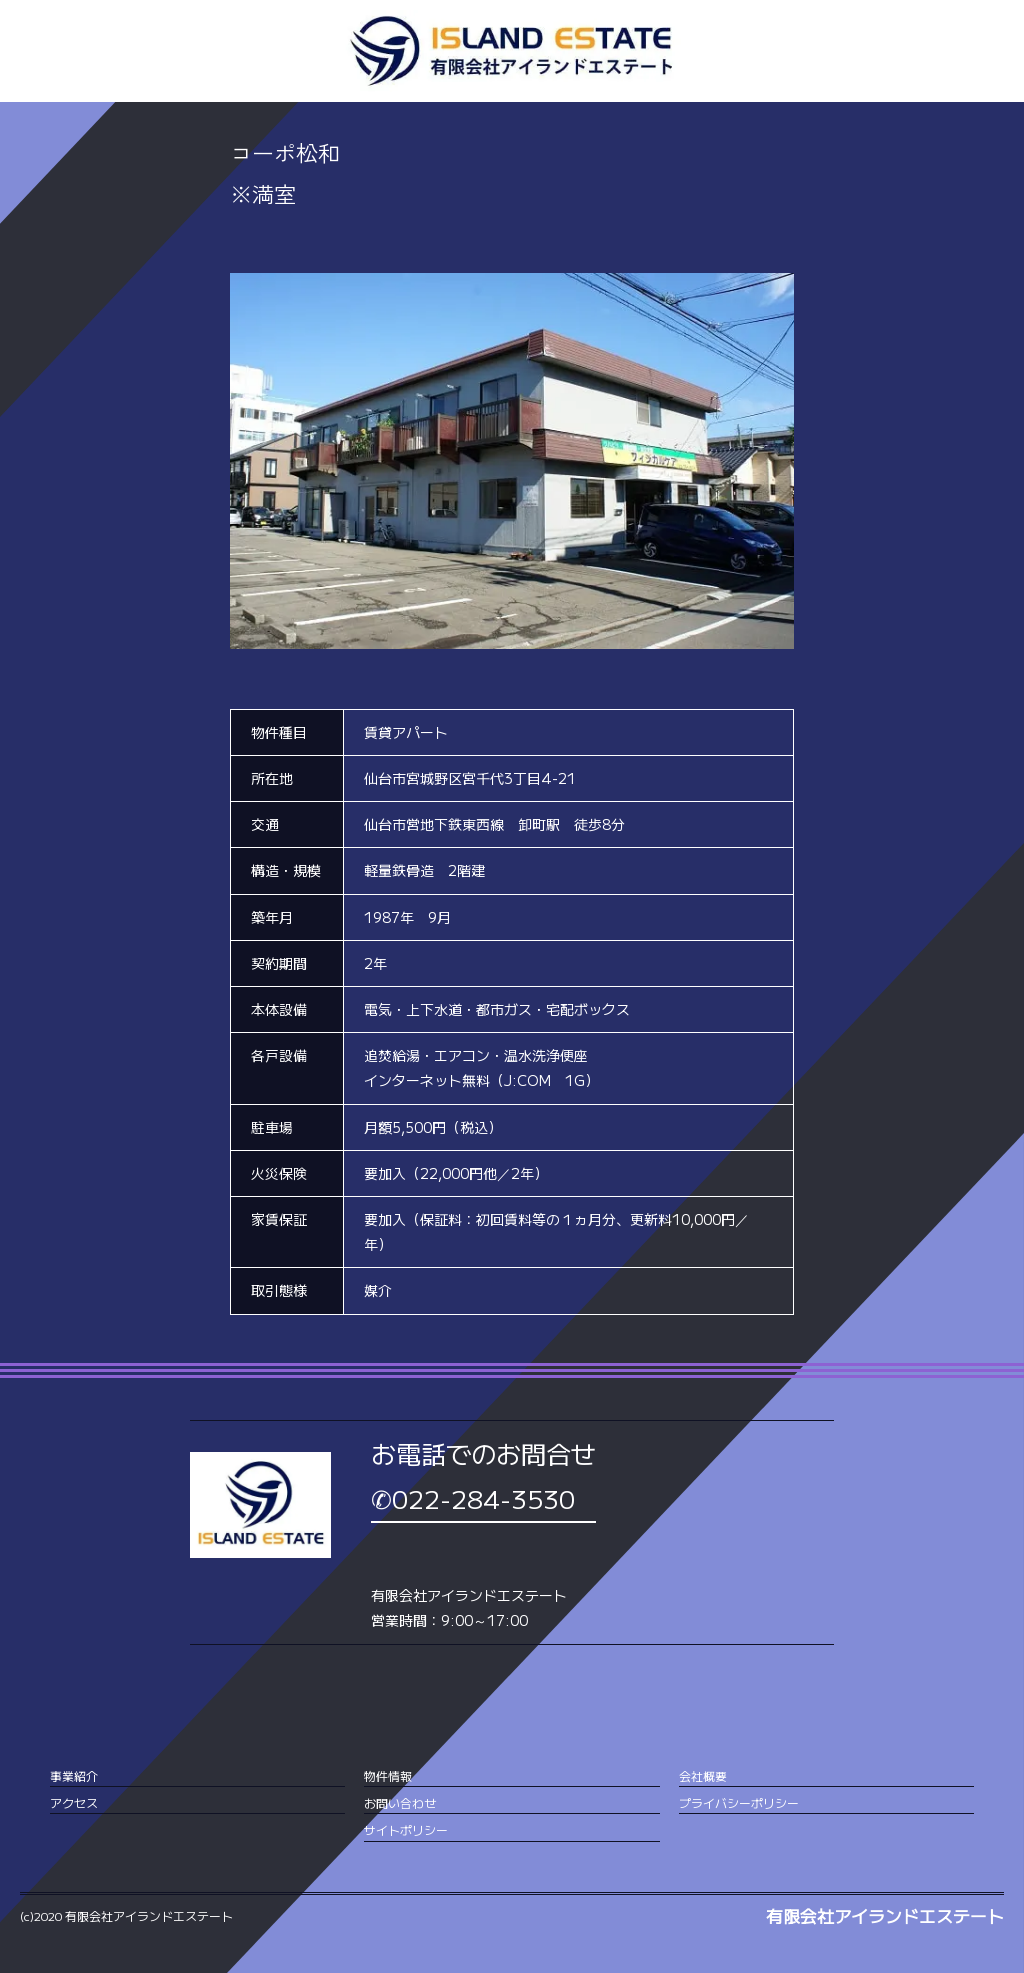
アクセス (74, 1802)
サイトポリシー (406, 1829)
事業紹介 (74, 1775)
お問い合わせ (400, 1802)
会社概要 (703, 1775)
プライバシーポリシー (739, 1802)
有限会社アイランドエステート (885, 1916)
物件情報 (388, 1775)
